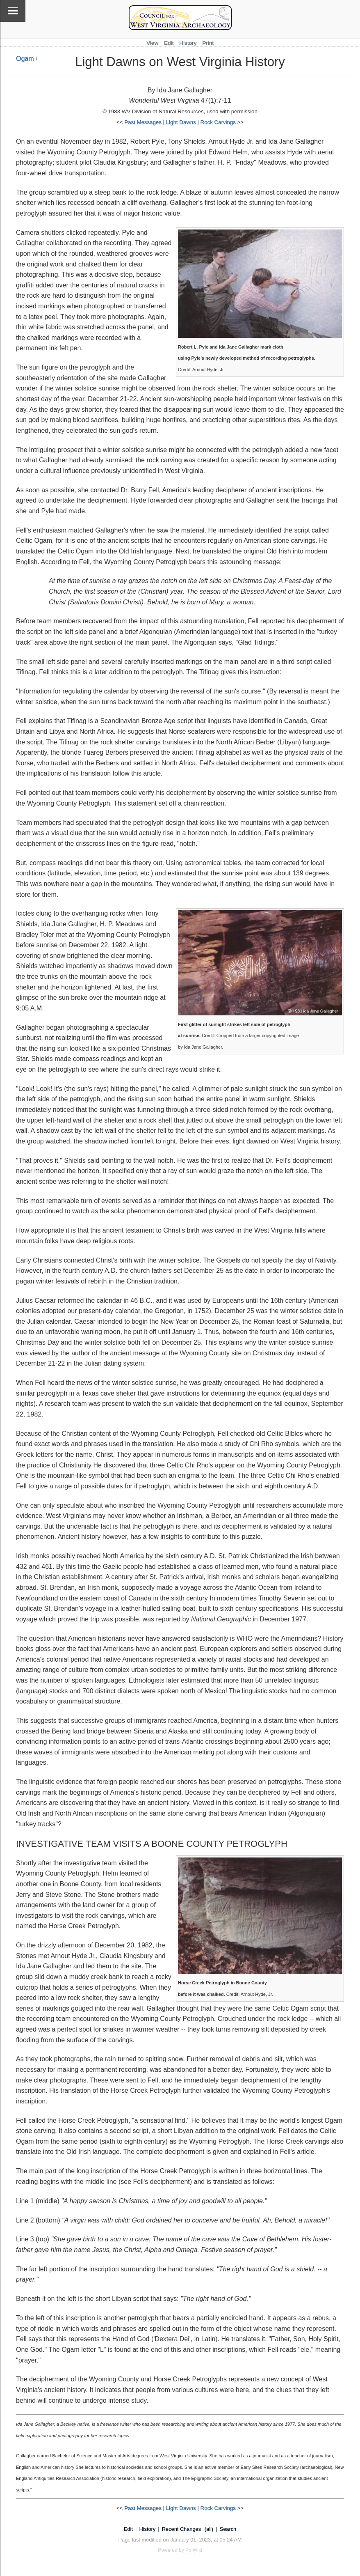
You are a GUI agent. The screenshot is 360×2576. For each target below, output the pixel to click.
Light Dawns (181, 122)
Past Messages (143, 122)
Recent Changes (181, 2529)
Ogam (25, 58)
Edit (168, 43)
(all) (209, 2529)
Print (208, 43)
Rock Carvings (218, 122)
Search (228, 2529)
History (187, 43)
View (152, 43)
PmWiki (193, 2550)
